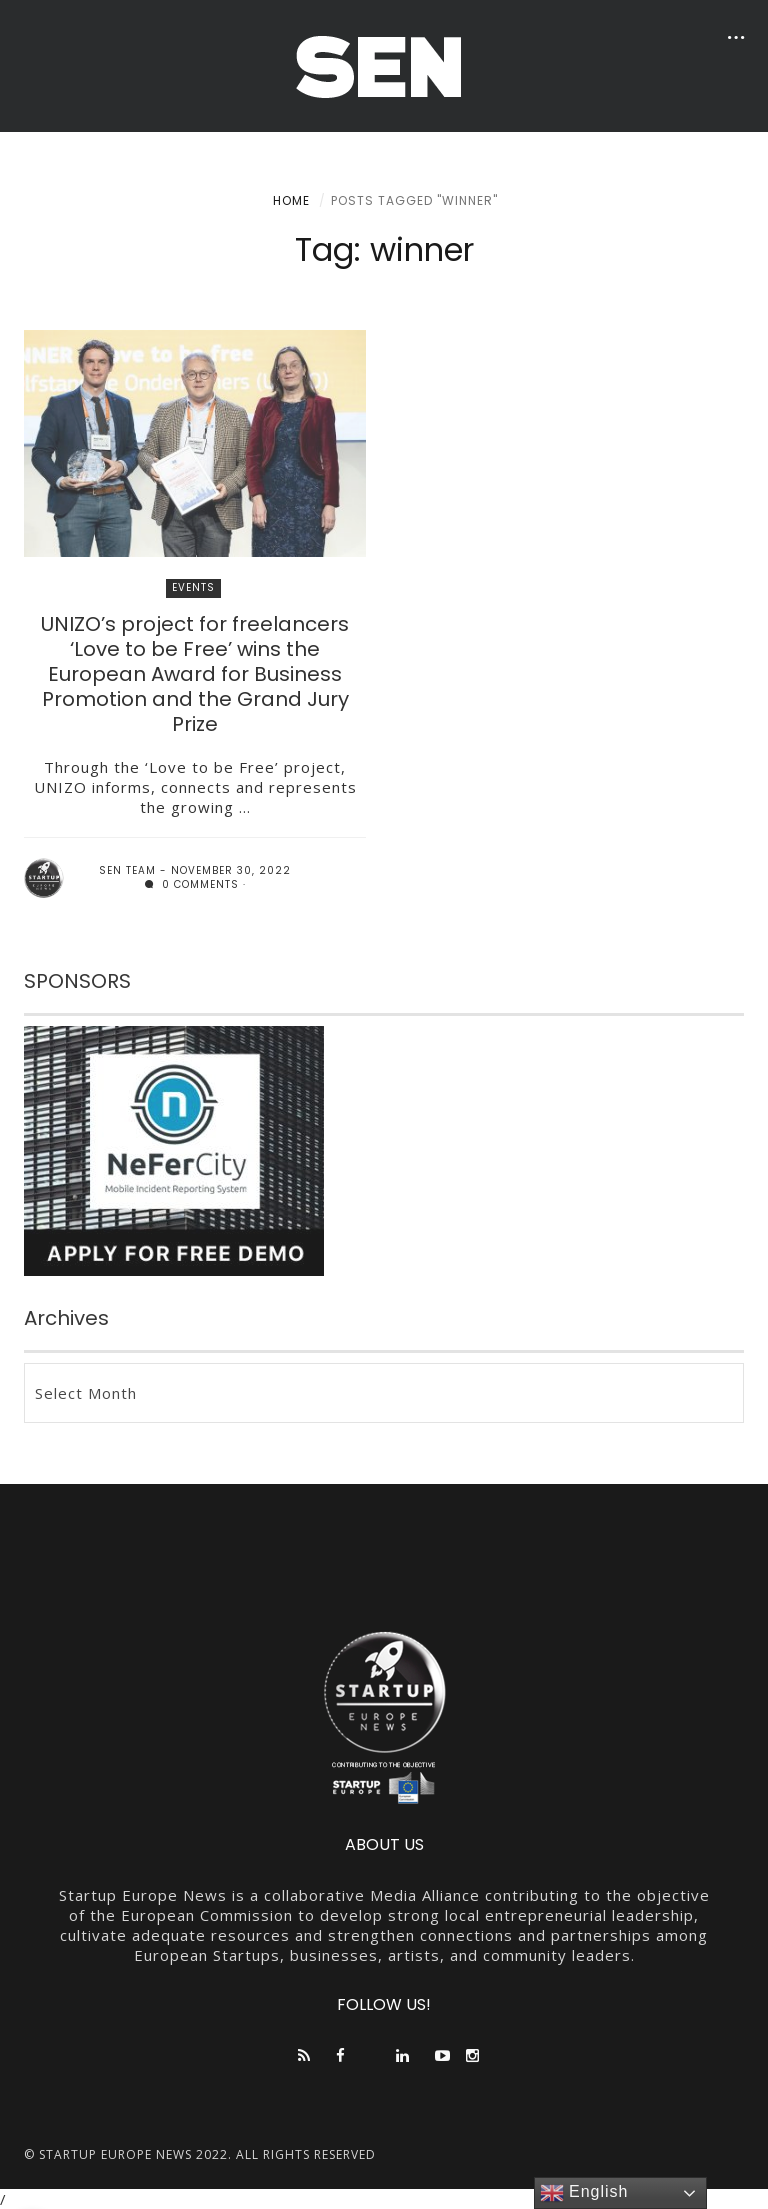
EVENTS (193, 587)
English (584, 2193)
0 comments (192, 884)
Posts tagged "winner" (414, 200)
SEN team (127, 870)
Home (291, 200)
